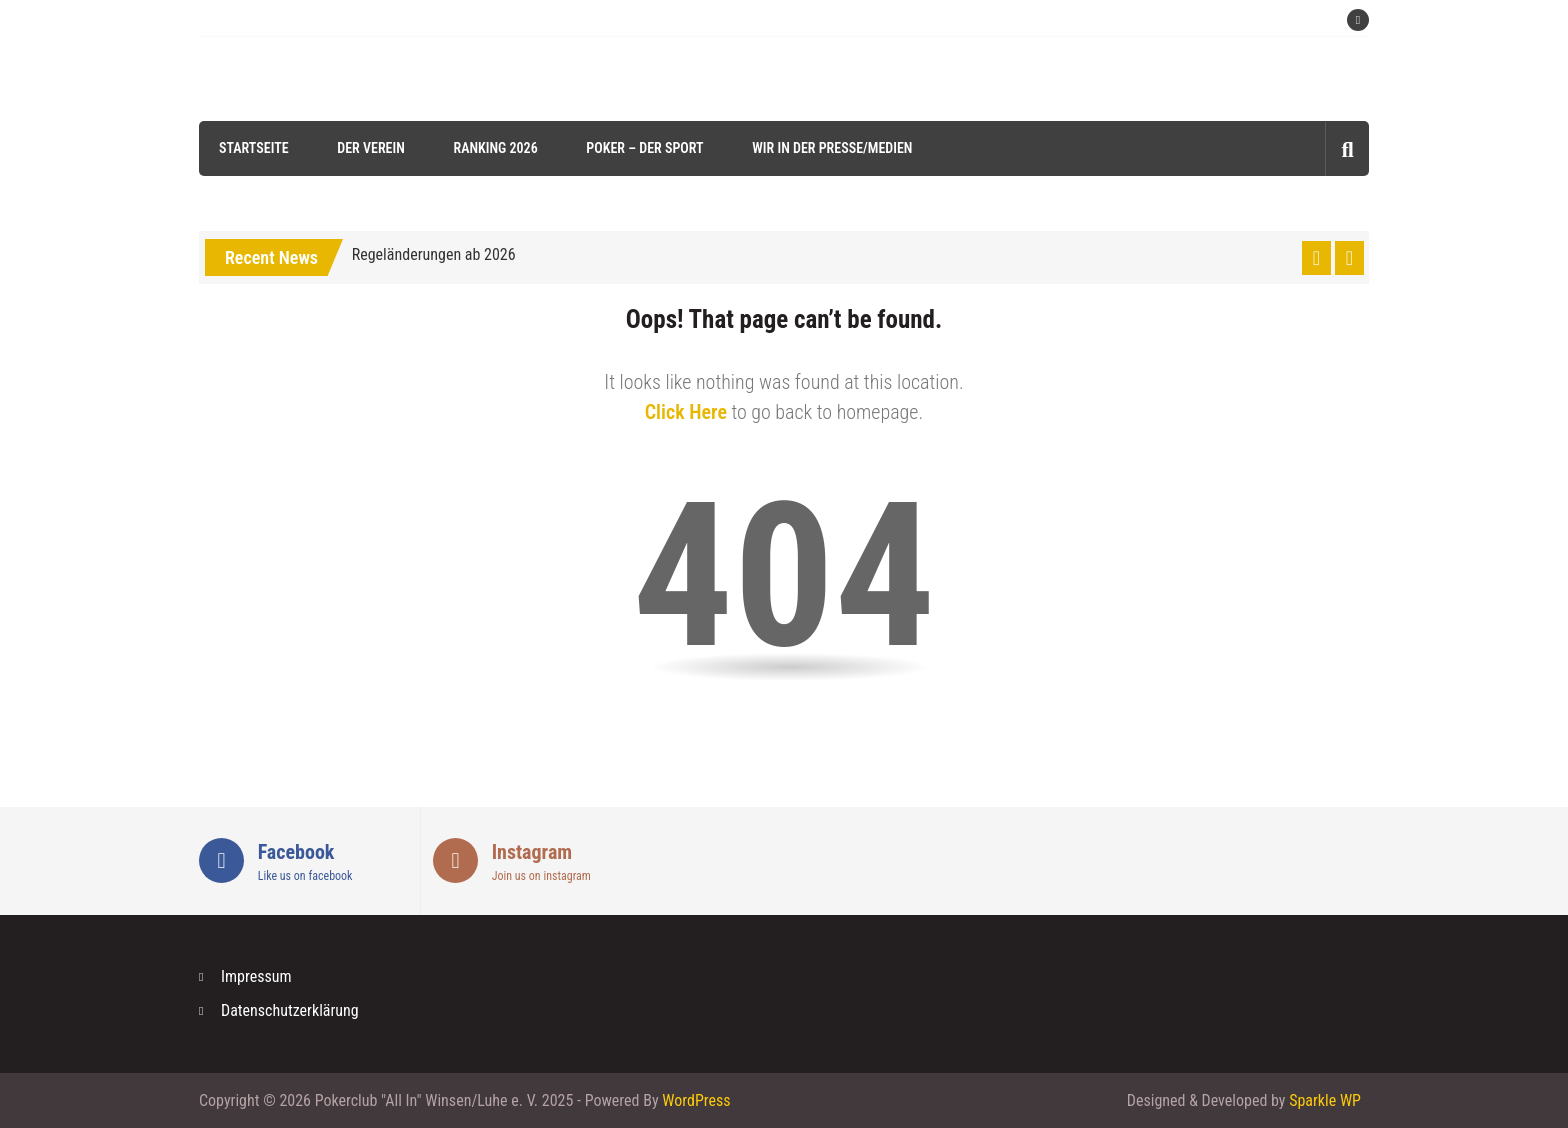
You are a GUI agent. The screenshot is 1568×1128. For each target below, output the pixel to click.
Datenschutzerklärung (290, 1010)
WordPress (696, 1100)
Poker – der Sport (644, 148)
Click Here (686, 412)
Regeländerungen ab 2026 (434, 254)
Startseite (254, 148)
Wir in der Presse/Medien (832, 148)
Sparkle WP (1325, 1100)
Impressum (256, 976)
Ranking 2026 (495, 148)
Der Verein (371, 148)
